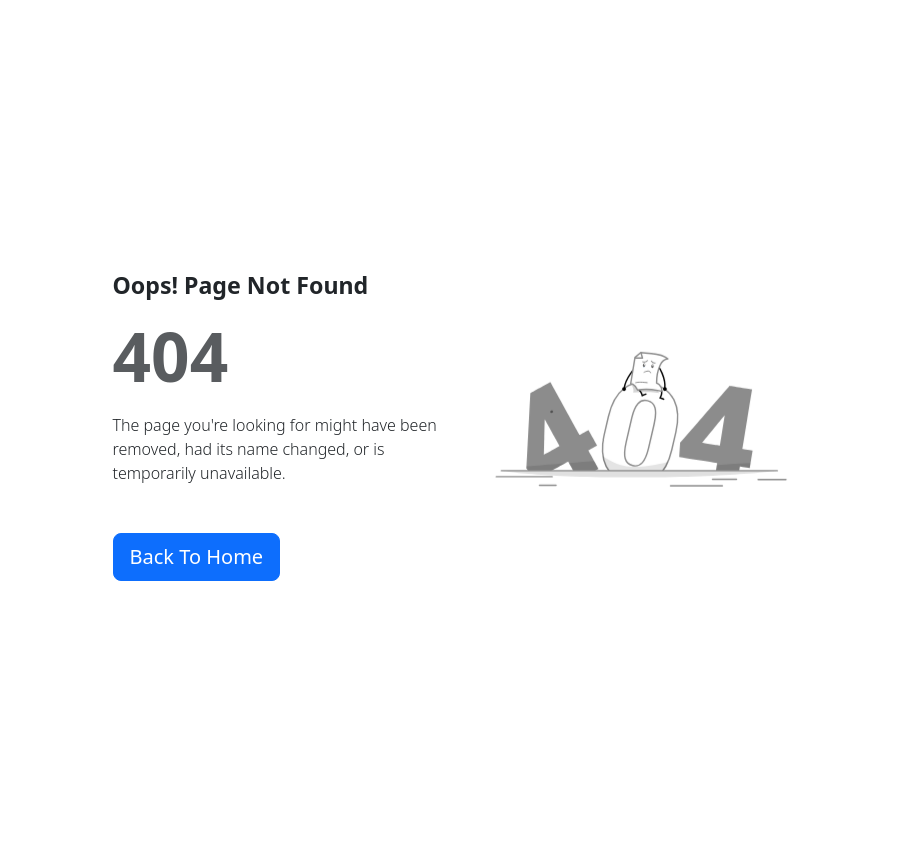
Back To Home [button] (197, 556)
